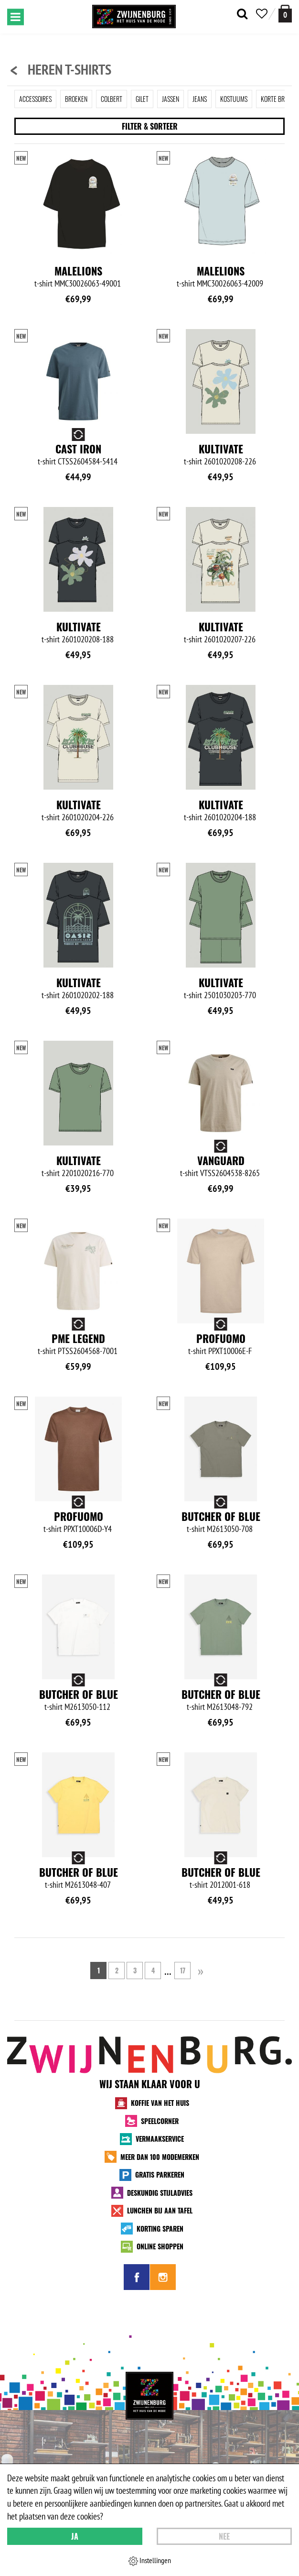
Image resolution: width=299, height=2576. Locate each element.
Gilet (142, 99)
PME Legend (78, 1338)
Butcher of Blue (221, 1516)
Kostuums (233, 99)
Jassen (170, 99)
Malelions (78, 270)
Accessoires (35, 99)
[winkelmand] (285, 13)
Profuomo (221, 1338)
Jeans (199, 99)
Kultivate (221, 448)
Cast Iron (78, 448)
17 (182, 1970)
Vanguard (221, 1160)
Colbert (111, 99)
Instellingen (149, 2560)
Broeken (76, 99)
